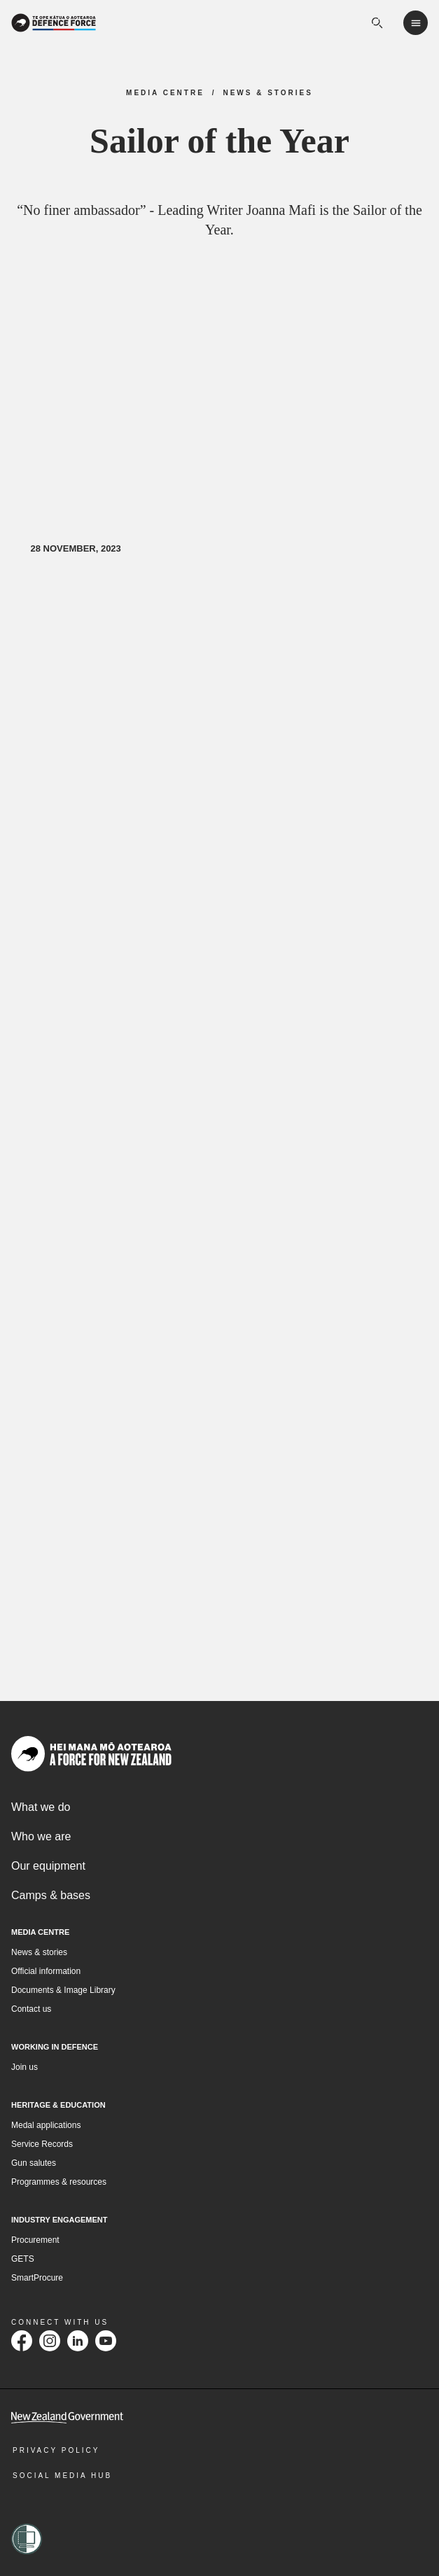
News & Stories (268, 93)
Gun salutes (33, 2164)
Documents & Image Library (63, 1991)
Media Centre (165, 93)
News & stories (39, 1954)
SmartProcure (37, 2278)
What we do (40, 1808)
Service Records (42, 2145)
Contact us (31, 2010)
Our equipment (48, 1867)
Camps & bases (50, 1897)
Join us (24, 2068)
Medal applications (46, 2126)
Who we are (41, 1838)
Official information (46, 1972)
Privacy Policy (56, 2451)
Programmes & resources (58, 2183)
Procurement (35, 2241)
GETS (22, 2259)
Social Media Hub (62, 2476)
